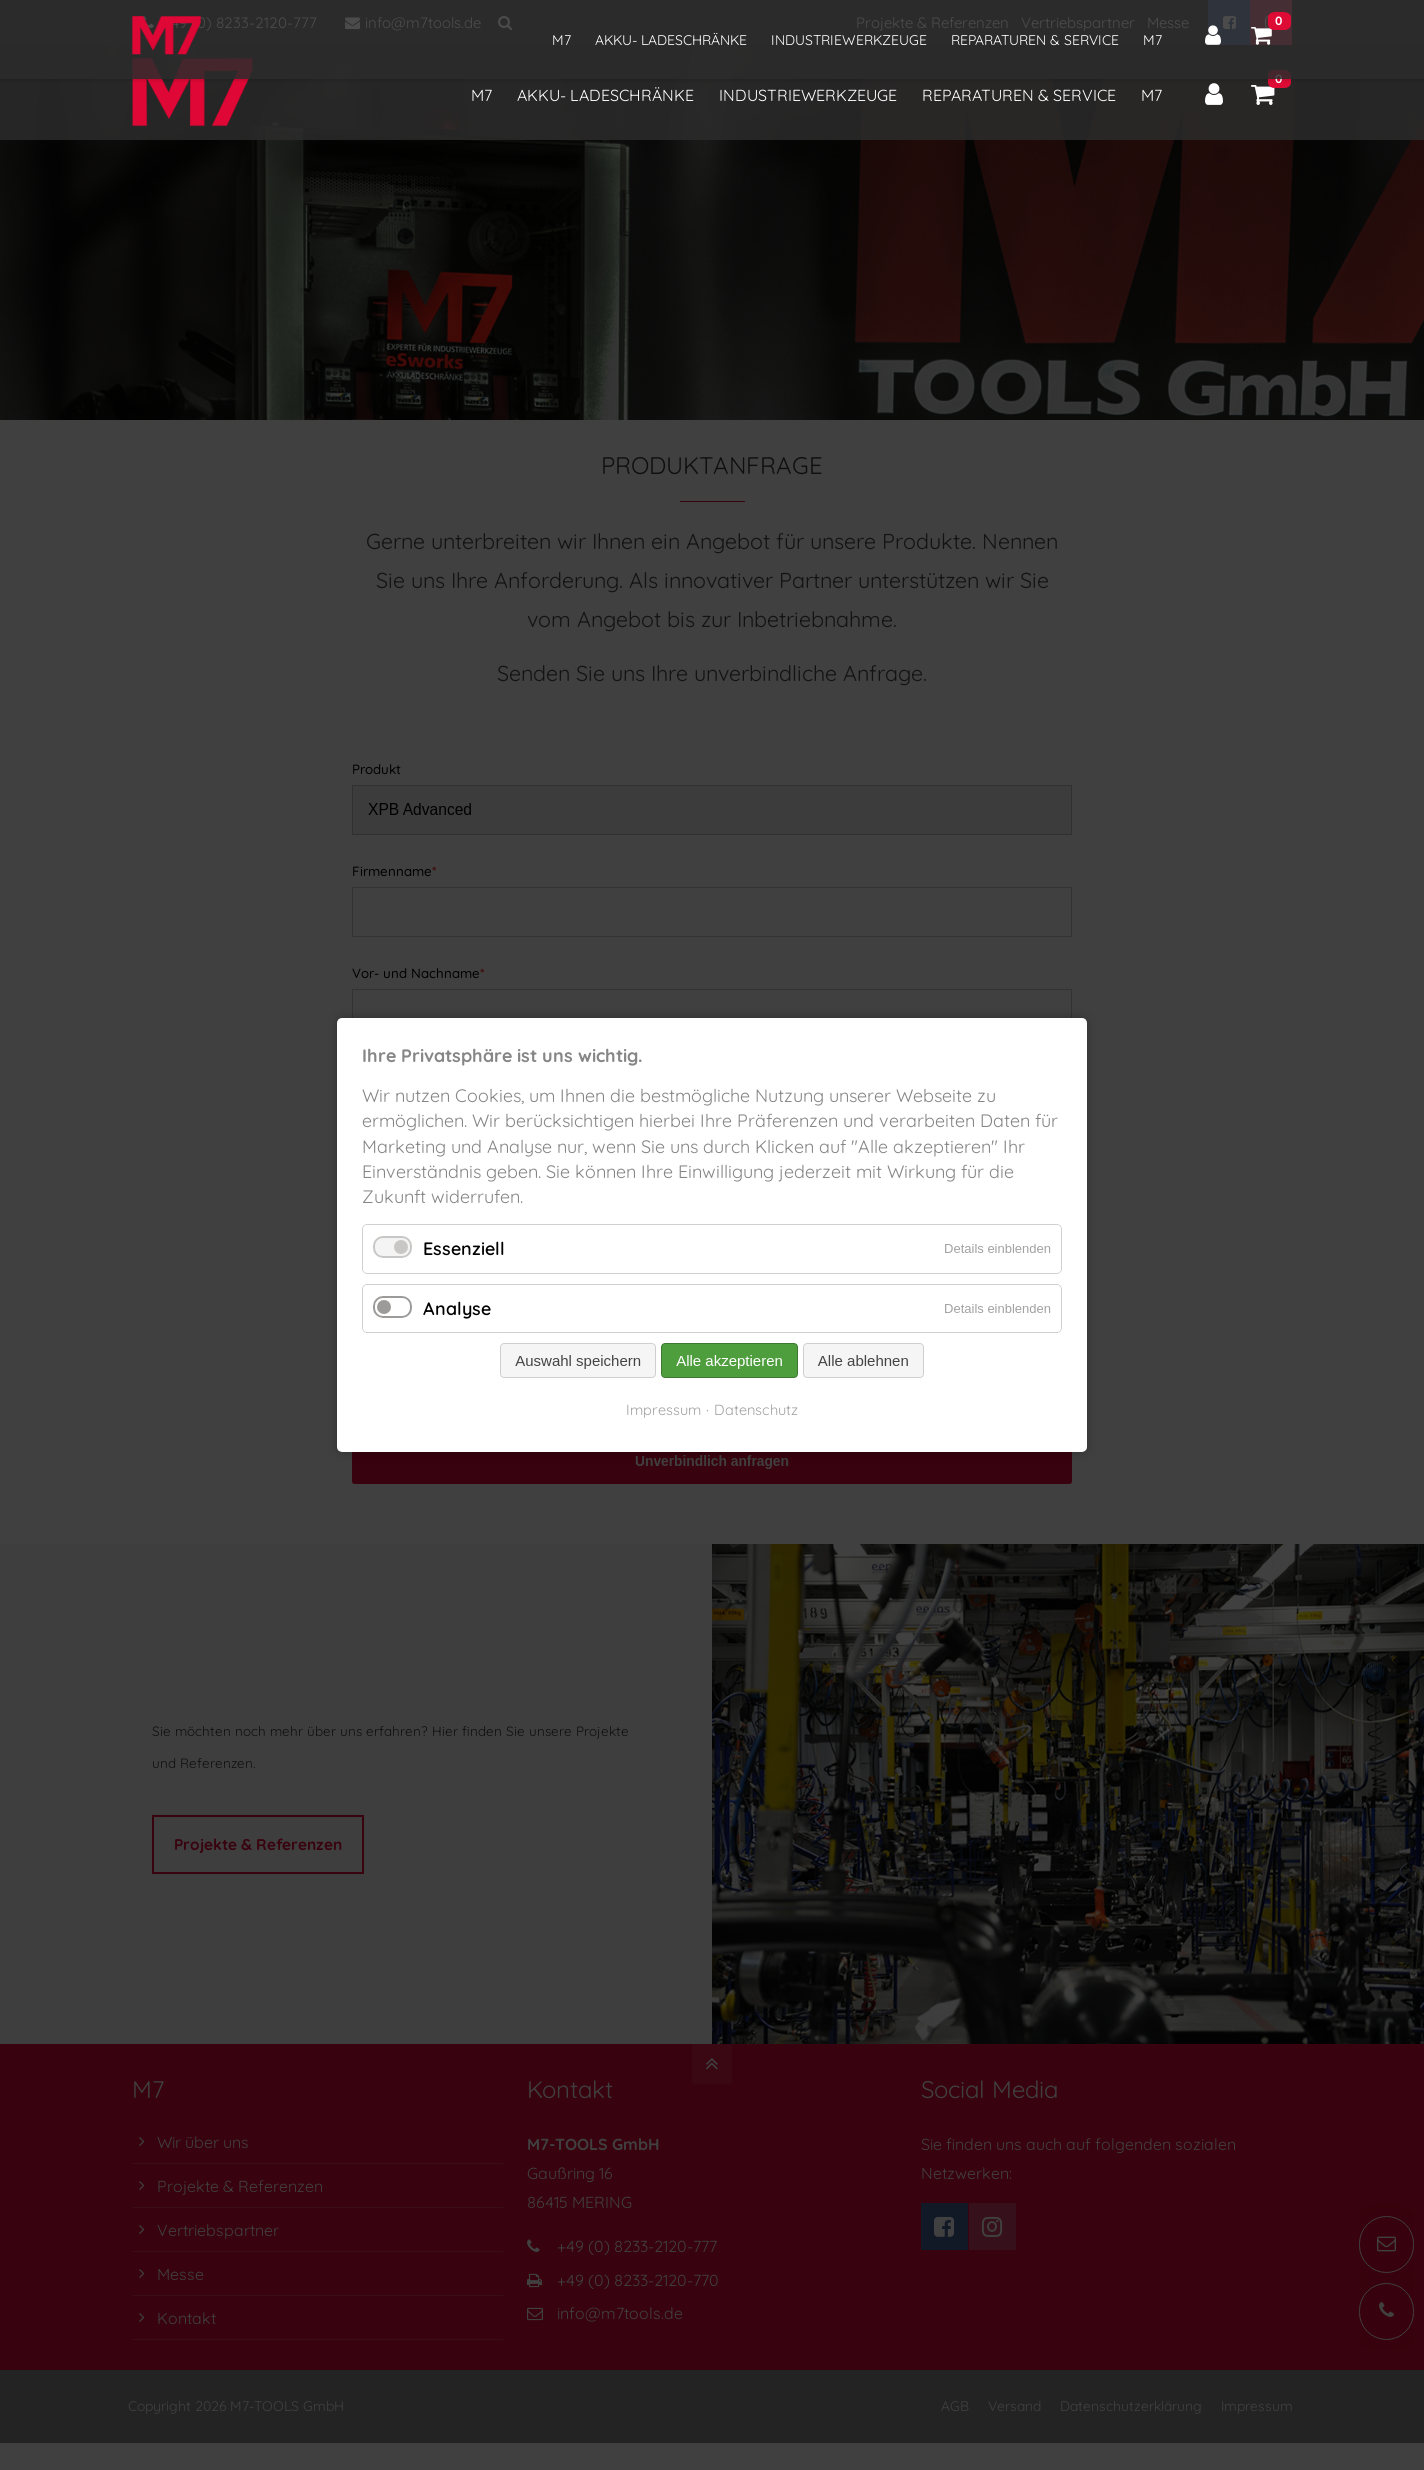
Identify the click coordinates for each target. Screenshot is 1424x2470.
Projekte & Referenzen (932, 22)
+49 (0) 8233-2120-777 (229, 22)
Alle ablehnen (863, 1360)
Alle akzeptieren (729, 1360)
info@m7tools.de (413, 22)
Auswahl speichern (578, 1360)
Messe (1168, 22)
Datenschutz (756, 1409)
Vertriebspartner (1078, 22)
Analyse (457, 1308)
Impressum (663, 1409)
